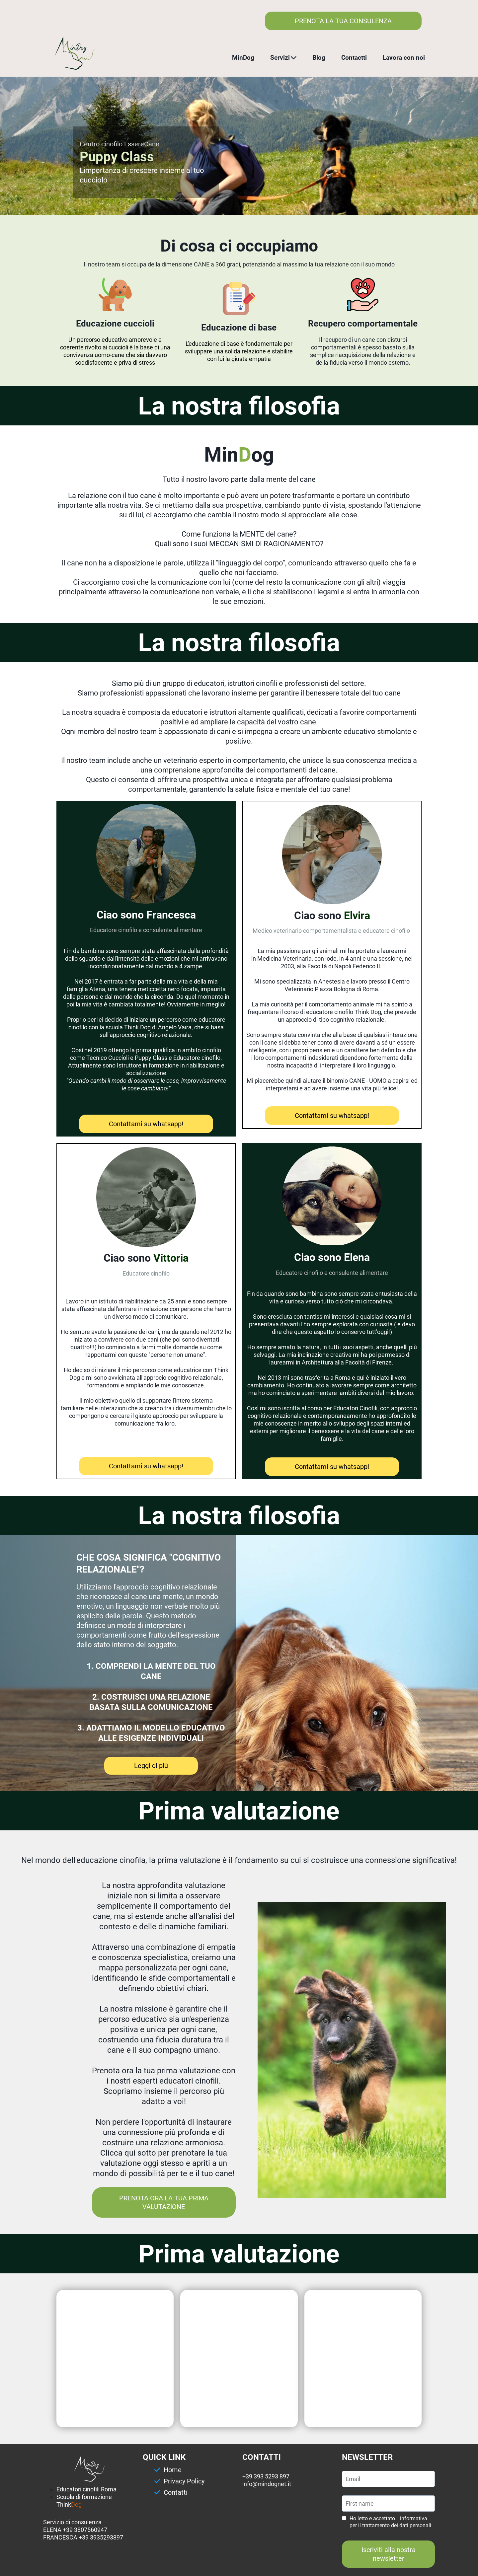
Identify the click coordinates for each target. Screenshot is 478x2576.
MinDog (243, 57)
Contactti (354, 57)
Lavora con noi (404, 57)
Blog (318, 57)
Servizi (283, 57)
